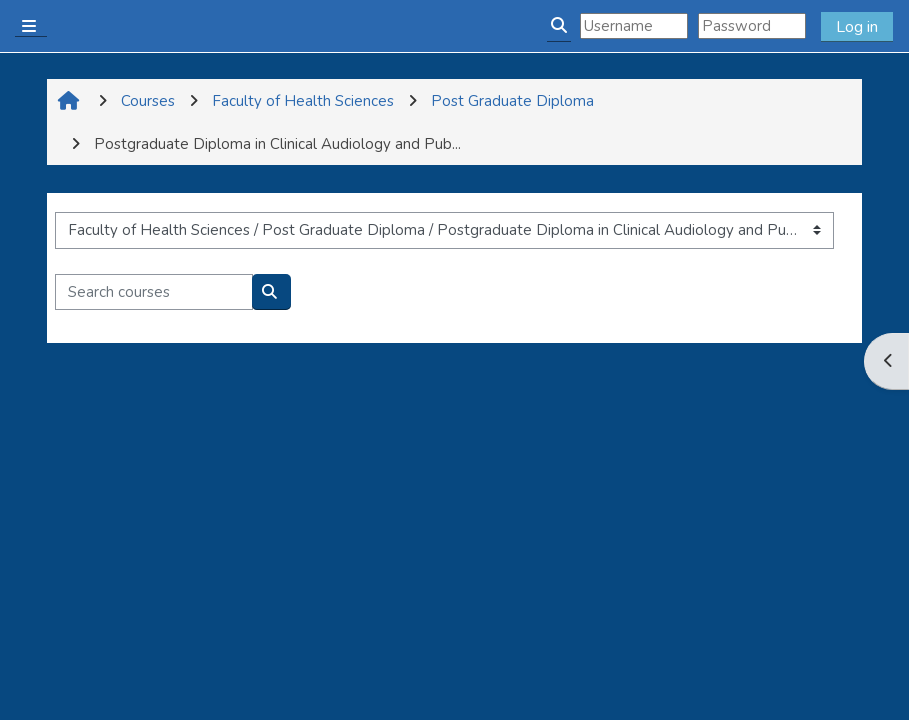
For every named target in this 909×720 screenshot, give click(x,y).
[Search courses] (154, 292)
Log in (857, 27)
